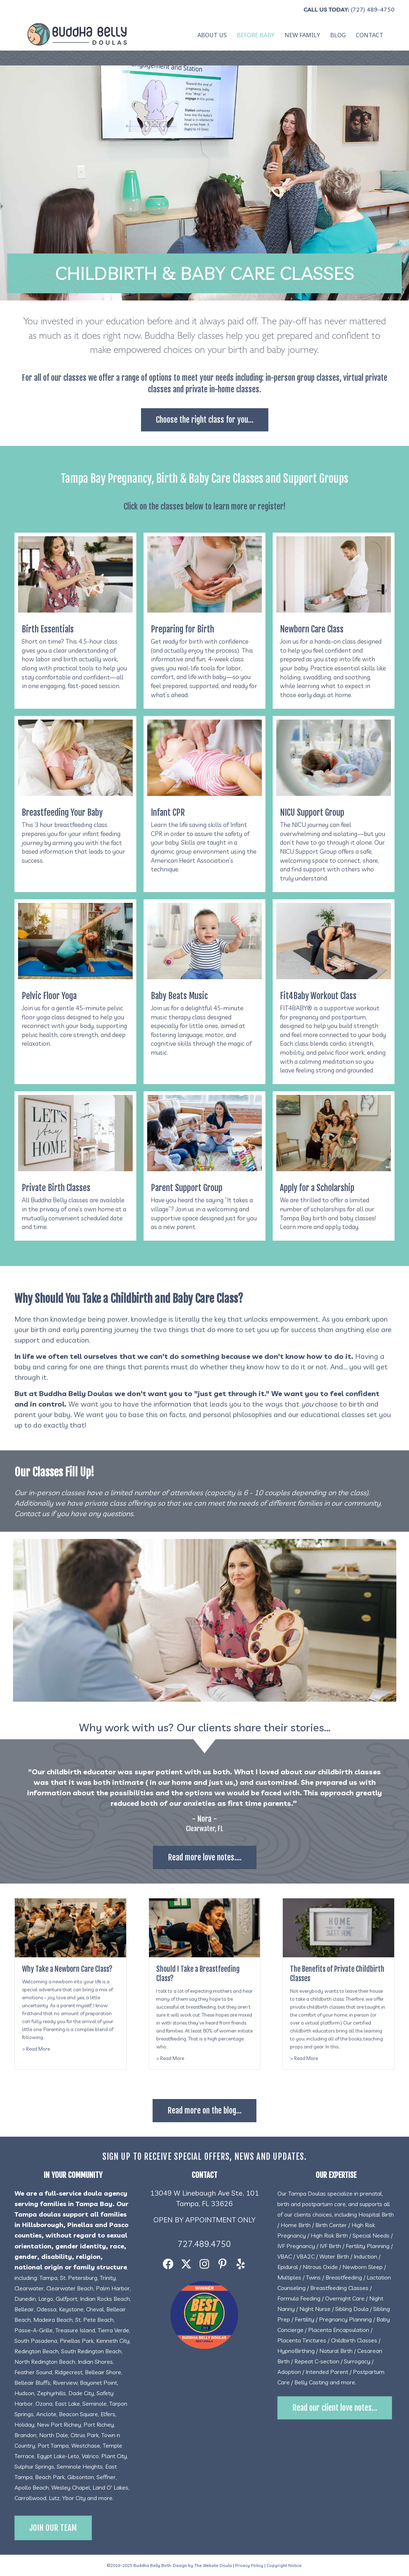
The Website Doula (213, 2565)
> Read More (36, 2048)
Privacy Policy (249, 2565)
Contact (369, 35)
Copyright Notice (284, 2565)
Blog (338, 35)
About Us (212, 35)
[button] (168, 2264)
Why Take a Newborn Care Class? (67, 1969)
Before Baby (255, 35)
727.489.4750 (204, 2244)
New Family (302, 35)
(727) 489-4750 (373, 9)
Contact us (31, 1513)
